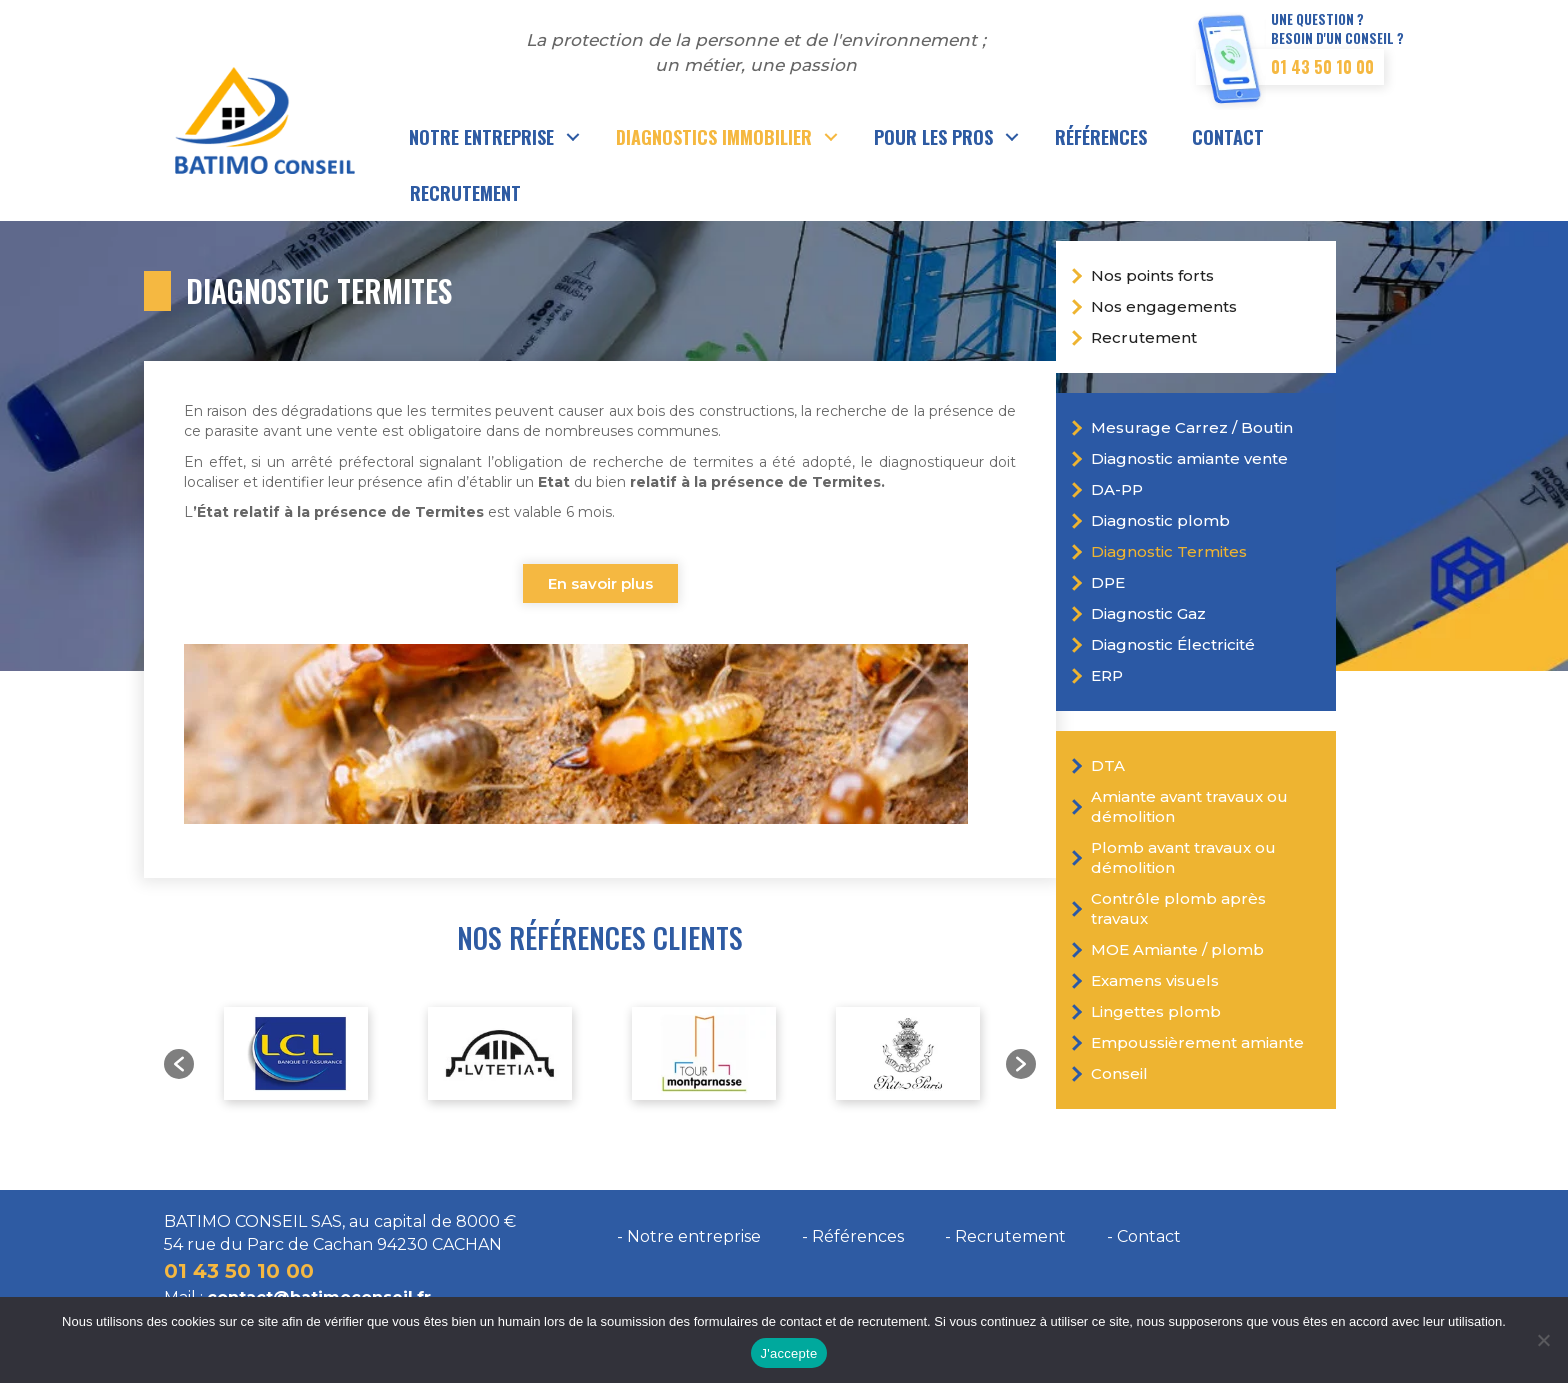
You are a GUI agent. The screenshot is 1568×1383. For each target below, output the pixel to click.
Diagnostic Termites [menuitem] (1169, 551)
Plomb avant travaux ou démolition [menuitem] (1183, 857)
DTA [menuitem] (1108, 765)
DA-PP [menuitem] (1117, 489)
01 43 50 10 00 (1322, 67)
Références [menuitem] (1101, 137)
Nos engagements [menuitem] (1164, 306)
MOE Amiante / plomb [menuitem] (1177, 949)
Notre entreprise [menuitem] (481, 137)
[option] (296, 1053)
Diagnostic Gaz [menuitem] (1148, 613)
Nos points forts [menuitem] (1152, 275)
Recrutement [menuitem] (465, 193)
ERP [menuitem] (1107, 675)
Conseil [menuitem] (1119, 1073)
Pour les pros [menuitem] (933, 137)
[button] (573, 137)
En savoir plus (600, 583)
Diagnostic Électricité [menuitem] (1173, 644)
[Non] (1543, 1340)
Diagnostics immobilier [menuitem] (714, 137)
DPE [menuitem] (1108, 582)
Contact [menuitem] (1228, 137)
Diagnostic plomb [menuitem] (1160, 520)
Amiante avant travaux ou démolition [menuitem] (1189, 806)
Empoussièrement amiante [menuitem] (1197, 1042)
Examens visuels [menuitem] (1155, 980)
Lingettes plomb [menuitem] (1156, 1011)
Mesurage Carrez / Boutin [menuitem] (1192, 427)
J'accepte (789, 1353)
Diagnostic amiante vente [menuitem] (1189, 458)
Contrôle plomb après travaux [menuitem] (1178, 908)
